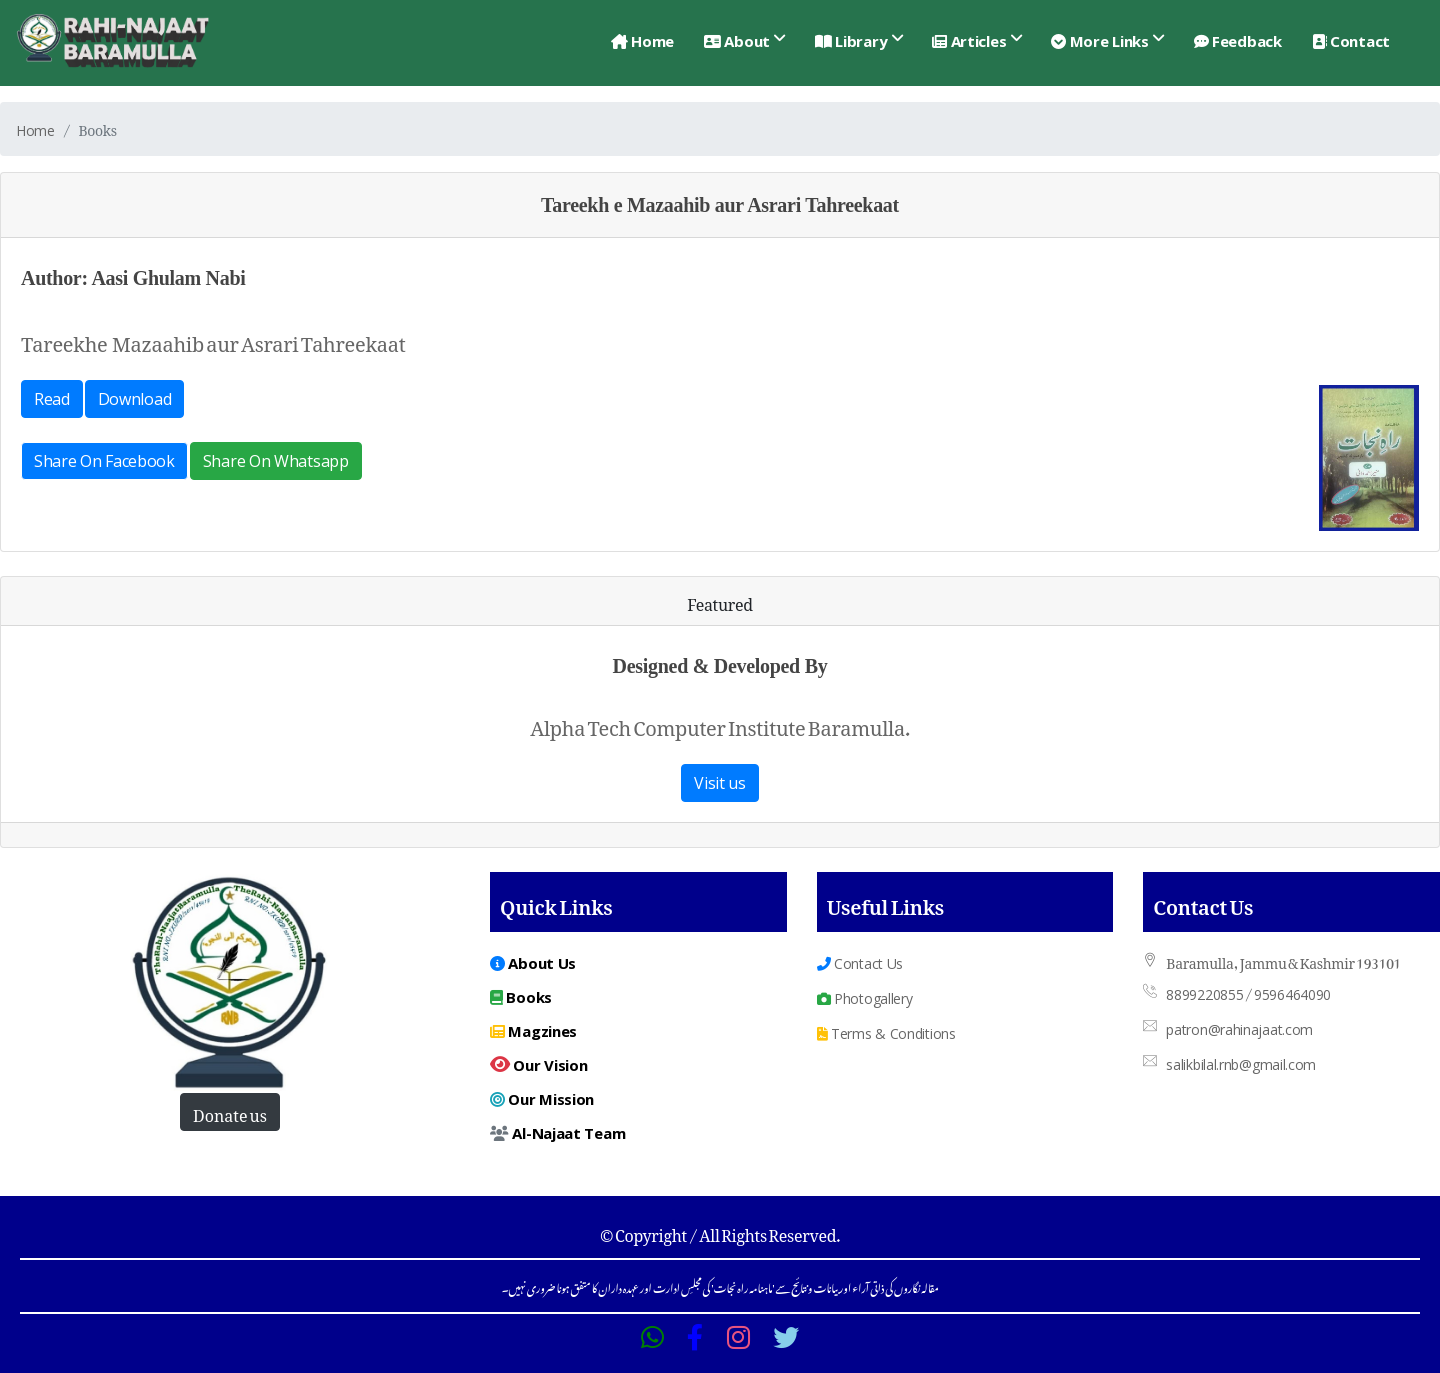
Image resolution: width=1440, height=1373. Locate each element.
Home (642, 41)
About (737, 41)
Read (52, 399)
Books (521, 997)
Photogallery (865, 998)
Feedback (1238, 41)
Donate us (230, 1112)
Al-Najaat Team (557, 1133)
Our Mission (542, 1099)
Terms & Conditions (886, 1033)
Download (135, 399)
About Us (533, 963)
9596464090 (1292, 994)
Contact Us (860, 963)
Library (851, 41)
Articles (969, 41)
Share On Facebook (104, 461)
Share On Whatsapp (276, 461)
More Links (1099, 41)
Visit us (720, 783)
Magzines (533, 1031)
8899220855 (1204, 994)
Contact (1351, 41)
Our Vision (538, 1065)
